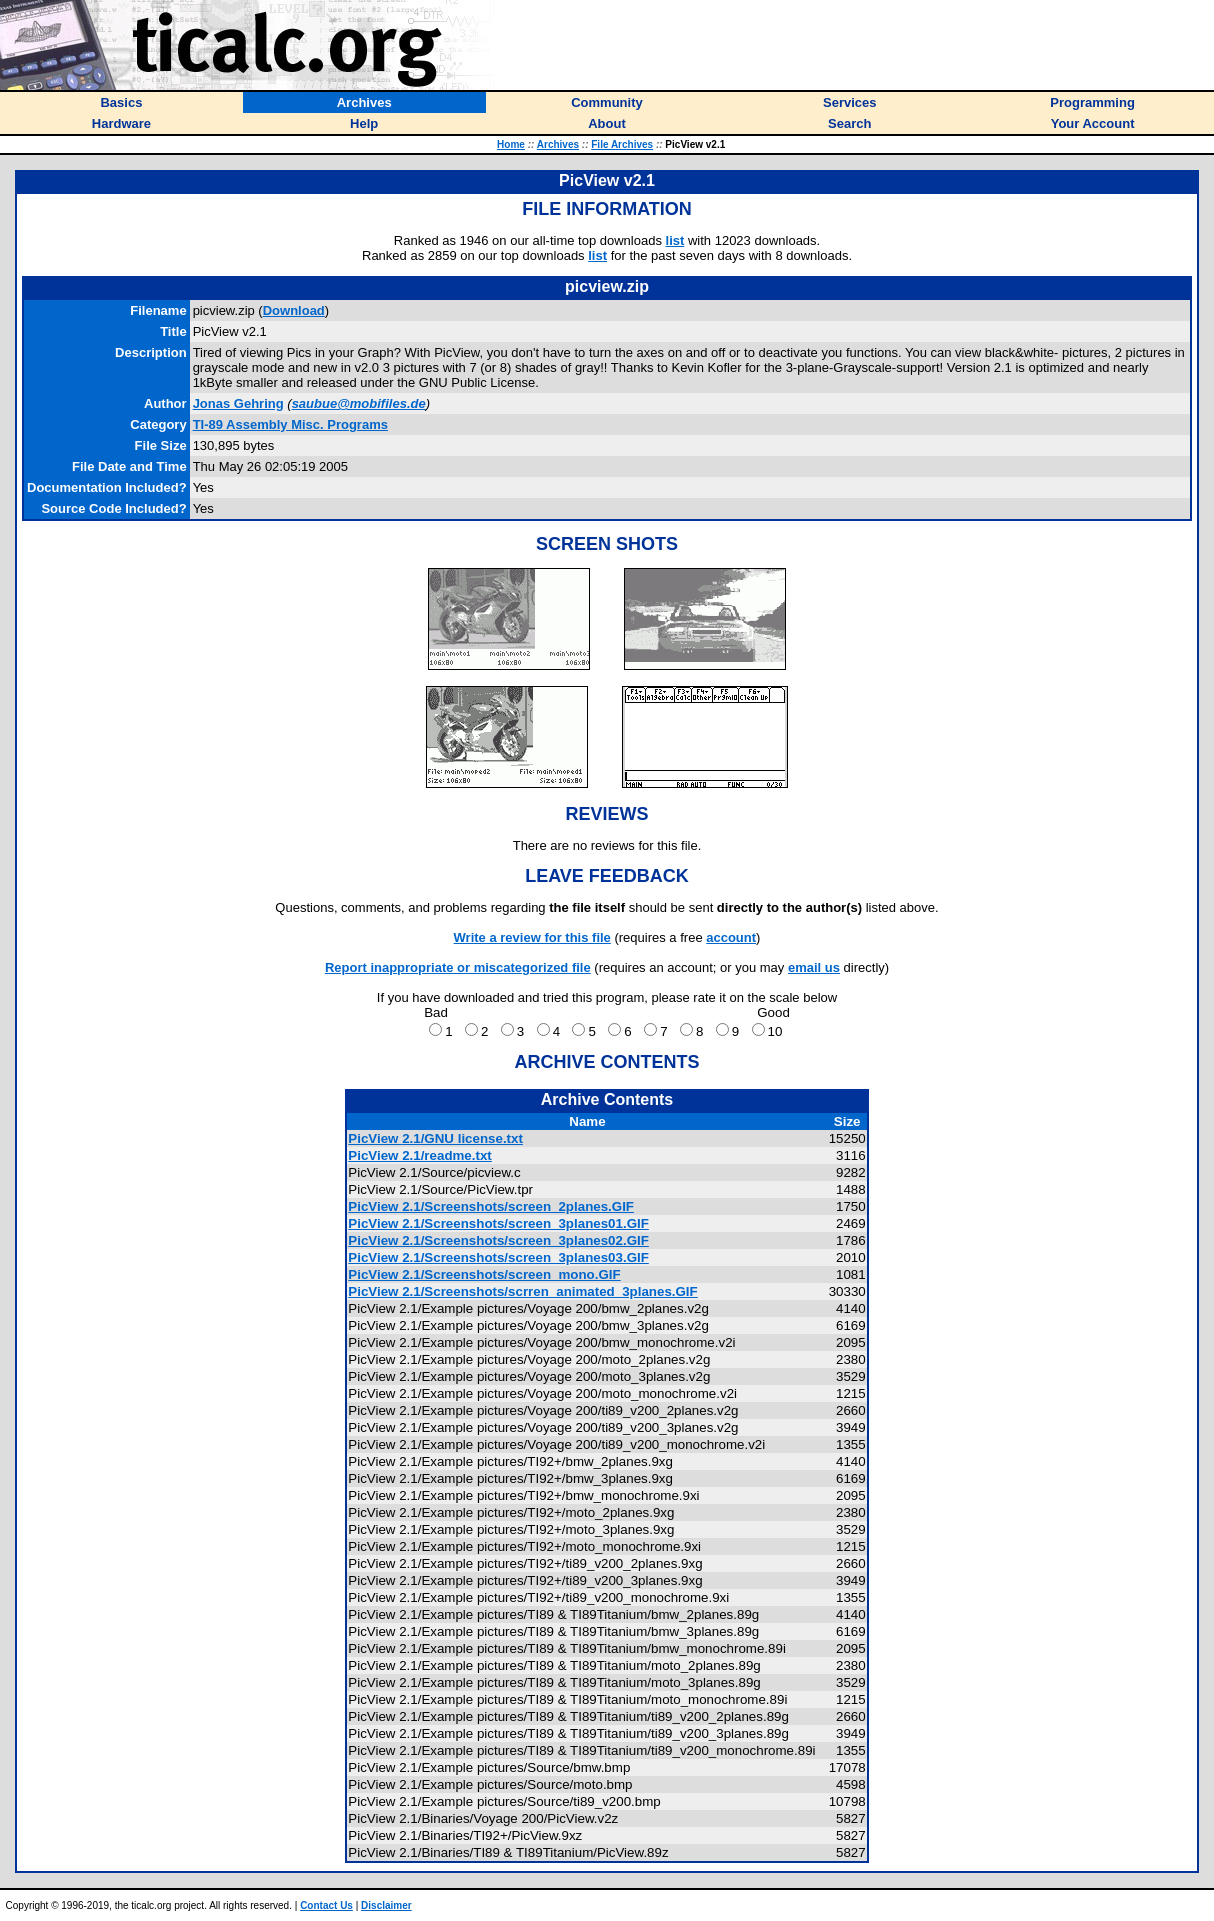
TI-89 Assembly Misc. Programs (290, 424)
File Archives (622, 144)
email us (814, 967)
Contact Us (326, 1905)
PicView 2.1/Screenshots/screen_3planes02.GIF (498, 1240)
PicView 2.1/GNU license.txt (435, 1138)
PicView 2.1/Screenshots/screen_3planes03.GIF (498, 1257)
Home (511, 144)
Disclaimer (386, 1905)
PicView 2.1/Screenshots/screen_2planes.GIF (491, 1206)
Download (294, 310)
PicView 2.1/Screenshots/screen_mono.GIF (484, 1274)
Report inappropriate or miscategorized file (458, 967)
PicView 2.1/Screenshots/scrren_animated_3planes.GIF (522, 1291)
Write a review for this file (532, 937)
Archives (558, 144)
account (731, 937)
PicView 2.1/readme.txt (419, 1155)
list (675, 240)
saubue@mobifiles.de (359, 403)
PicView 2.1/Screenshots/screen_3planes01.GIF (498, 1223)
